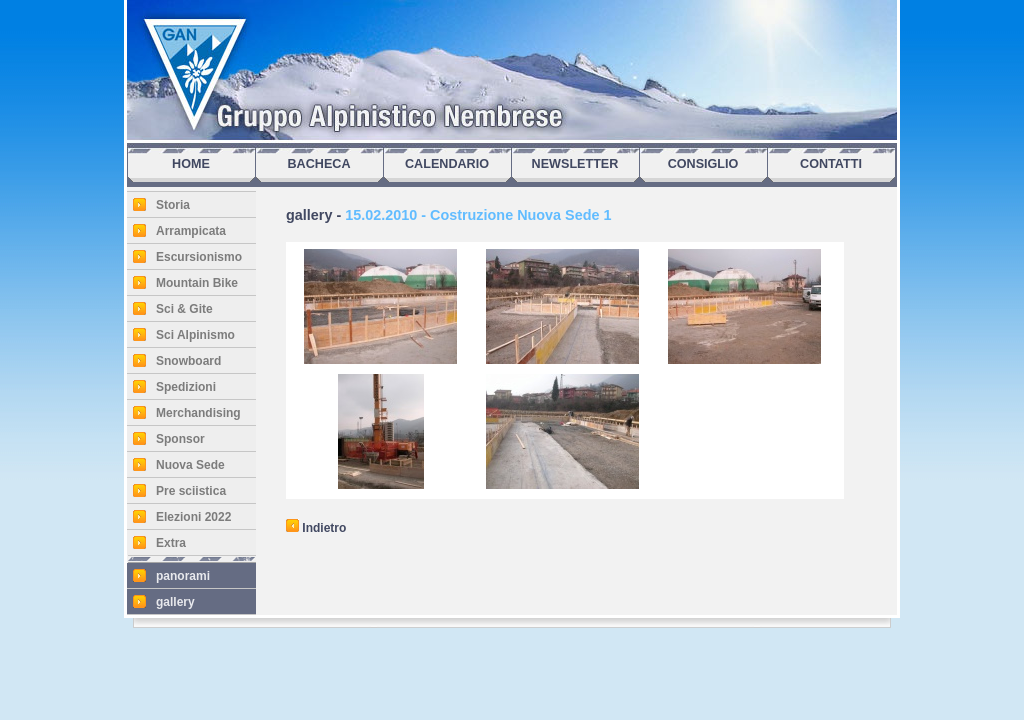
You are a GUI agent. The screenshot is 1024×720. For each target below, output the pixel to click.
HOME (191, 164)
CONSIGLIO (703, 164)
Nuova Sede (190, 465)
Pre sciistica (191, 491)
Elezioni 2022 (193, 517)
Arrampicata (191, 231)
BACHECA (319, 164)
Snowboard (188, 361)
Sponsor (180, 439)
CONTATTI (831, 164)
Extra (171, 543)
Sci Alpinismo (195, 335)
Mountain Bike (197, 283)
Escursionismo (199, 257)
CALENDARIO (447, 164)
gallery (175, 602)
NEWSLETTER (575, 164)
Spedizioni (186, 387)
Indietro (316, 528)
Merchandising (198, 413)
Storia (173, 205)
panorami (183, 576)
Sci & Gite (184, 309)
